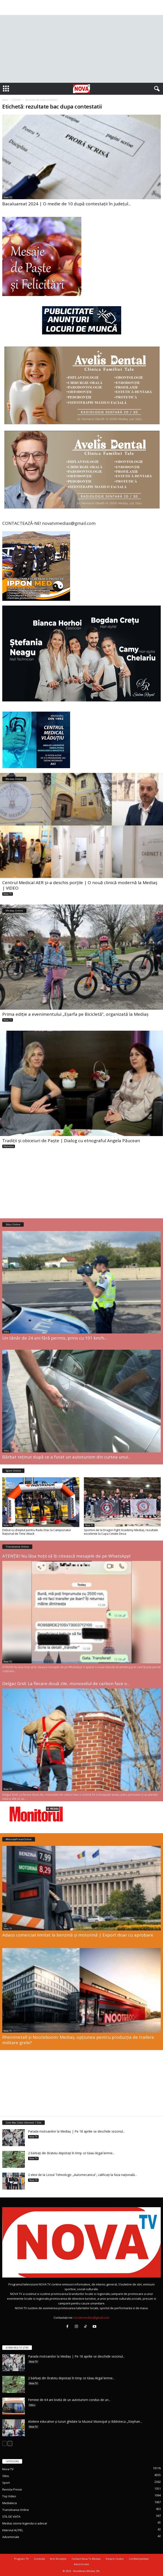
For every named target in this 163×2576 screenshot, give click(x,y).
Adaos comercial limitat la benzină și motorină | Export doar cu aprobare (77, 1935)
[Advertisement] (81, 7)
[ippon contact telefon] (81, 566)
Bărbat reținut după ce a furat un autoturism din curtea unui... (66, 1457)
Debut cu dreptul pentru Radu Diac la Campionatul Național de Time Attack (36, 1532)
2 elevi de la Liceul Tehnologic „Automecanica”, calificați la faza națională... (82, 2175)
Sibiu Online (13, 1224)
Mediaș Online (14, 779)
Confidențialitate (139, 2558)
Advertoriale (10, 2537)
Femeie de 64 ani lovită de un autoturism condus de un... (69, 2400)
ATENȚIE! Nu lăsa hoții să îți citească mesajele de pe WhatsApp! (66, 1556)
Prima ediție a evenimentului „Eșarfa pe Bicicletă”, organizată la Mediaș (75, 1014)
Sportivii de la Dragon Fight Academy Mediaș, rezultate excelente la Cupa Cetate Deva (121, 1532)
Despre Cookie (115, 2558)
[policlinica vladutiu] (81, 740)
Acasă (5, 99)
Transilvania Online (17, 1546)
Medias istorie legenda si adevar (24, 2523)
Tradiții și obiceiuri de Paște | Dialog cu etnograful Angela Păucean (71, 1141)
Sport (6, 2483)
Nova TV (7, 197)
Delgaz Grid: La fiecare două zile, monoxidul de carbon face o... (66, 1683)
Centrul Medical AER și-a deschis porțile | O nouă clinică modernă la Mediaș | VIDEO (79, 885)
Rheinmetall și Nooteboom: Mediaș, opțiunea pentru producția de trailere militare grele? (78, 2040)
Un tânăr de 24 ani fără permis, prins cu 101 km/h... (54, 1338)
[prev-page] (4, 2443)
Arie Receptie (58, 2558)
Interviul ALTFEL (12, 2530)
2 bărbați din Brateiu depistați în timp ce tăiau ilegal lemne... (71, 2153)
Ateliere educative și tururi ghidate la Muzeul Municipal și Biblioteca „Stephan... (85, 2421)
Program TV (21, 2558)
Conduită (39, 2558)
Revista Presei (12, 2489)
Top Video (9, 2496)
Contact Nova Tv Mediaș (86, 2558)
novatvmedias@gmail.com (91, 2318)
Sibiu (6, 1331)
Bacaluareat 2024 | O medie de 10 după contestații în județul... (66, 204)
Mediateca (8, 1146)
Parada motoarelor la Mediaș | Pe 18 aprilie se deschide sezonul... (76, 2131)
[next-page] (10, 2443)
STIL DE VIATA (11, 2516)
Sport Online (13, 1470)
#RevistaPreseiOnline (19, 1839)
